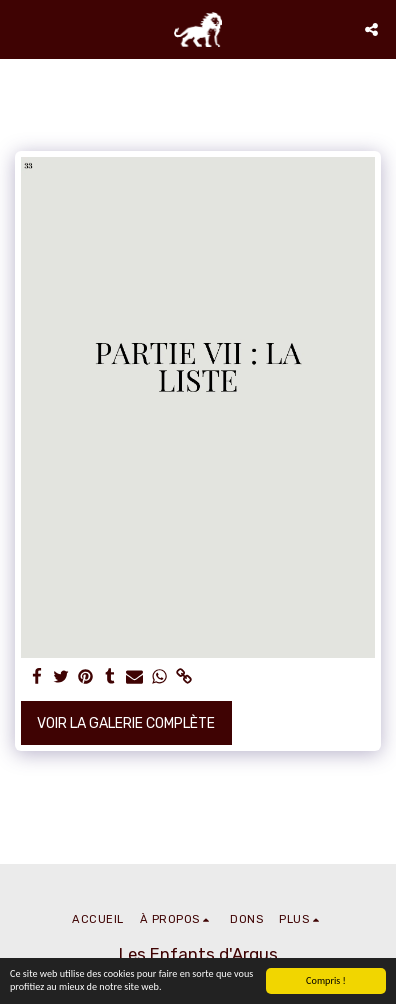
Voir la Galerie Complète (126, 723)
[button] (22, 29)
